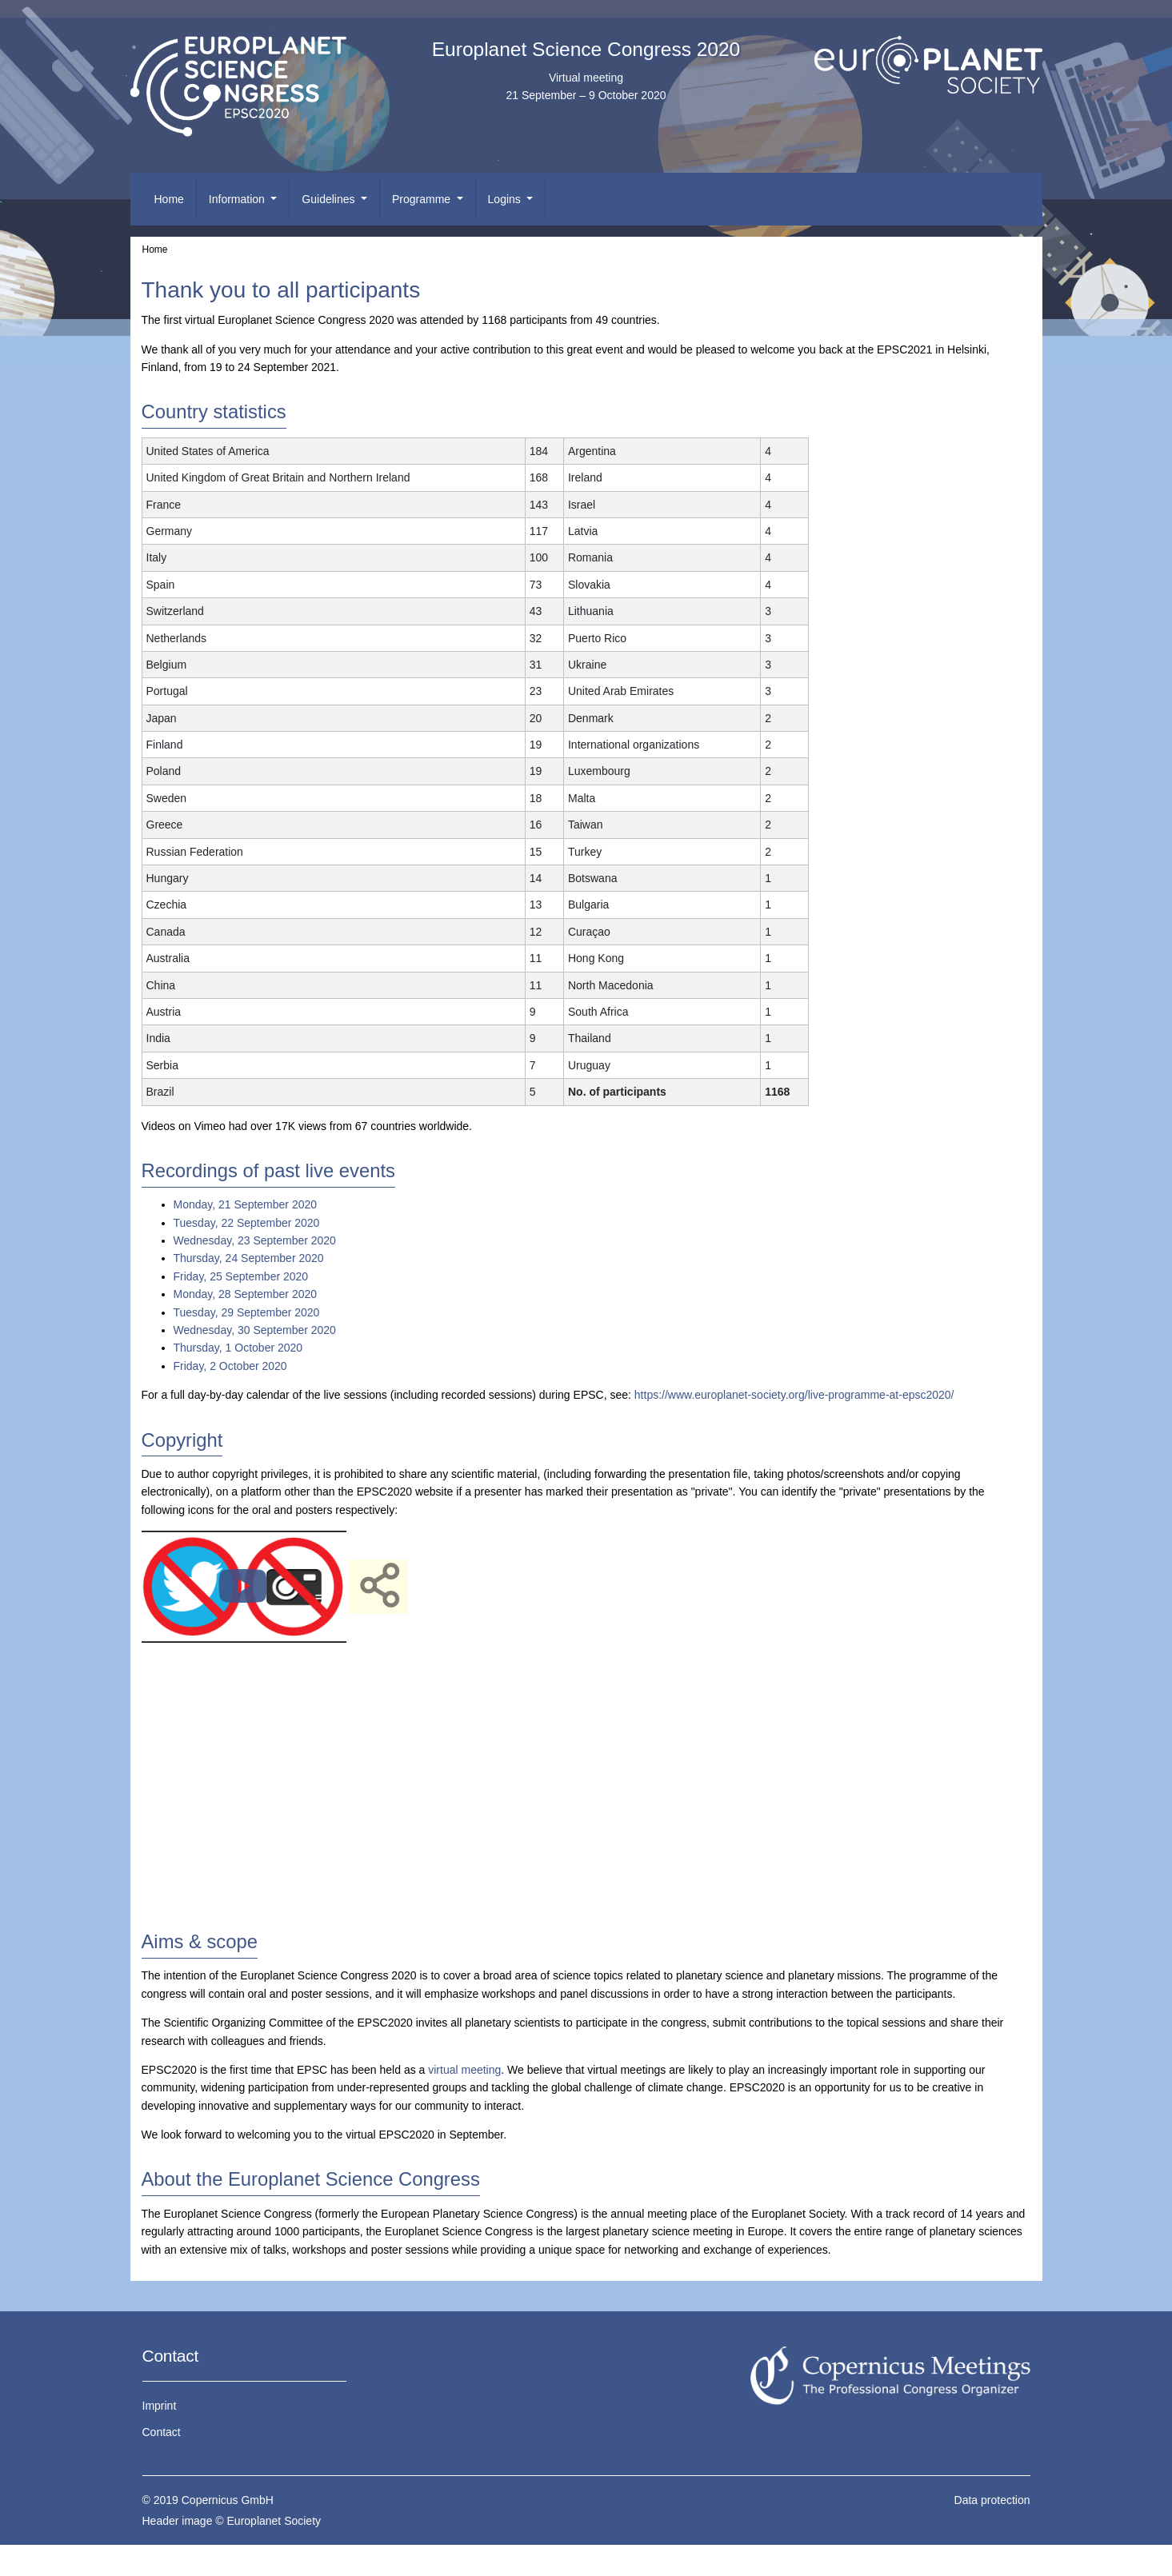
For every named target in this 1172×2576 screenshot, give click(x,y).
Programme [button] (423, 199)
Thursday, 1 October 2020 (238, 1347)
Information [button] (238, 199)
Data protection (992, 2500)
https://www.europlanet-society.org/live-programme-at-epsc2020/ (794, 1394)
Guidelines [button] (330, 199)
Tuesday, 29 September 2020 (247, 1312)
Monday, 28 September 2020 (246, 1294)
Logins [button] (506, 199)
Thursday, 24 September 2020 (249, 1258)
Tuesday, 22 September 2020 (247, 1222)
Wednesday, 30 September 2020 (255, 1330)
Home (169, 199)
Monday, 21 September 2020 (246, 1204)
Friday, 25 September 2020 (241, 1276)
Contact (161, 2432)
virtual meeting (464, 2069)
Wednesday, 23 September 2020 (255, 1240)
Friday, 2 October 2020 (230, 1366)
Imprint (159, 2405)
